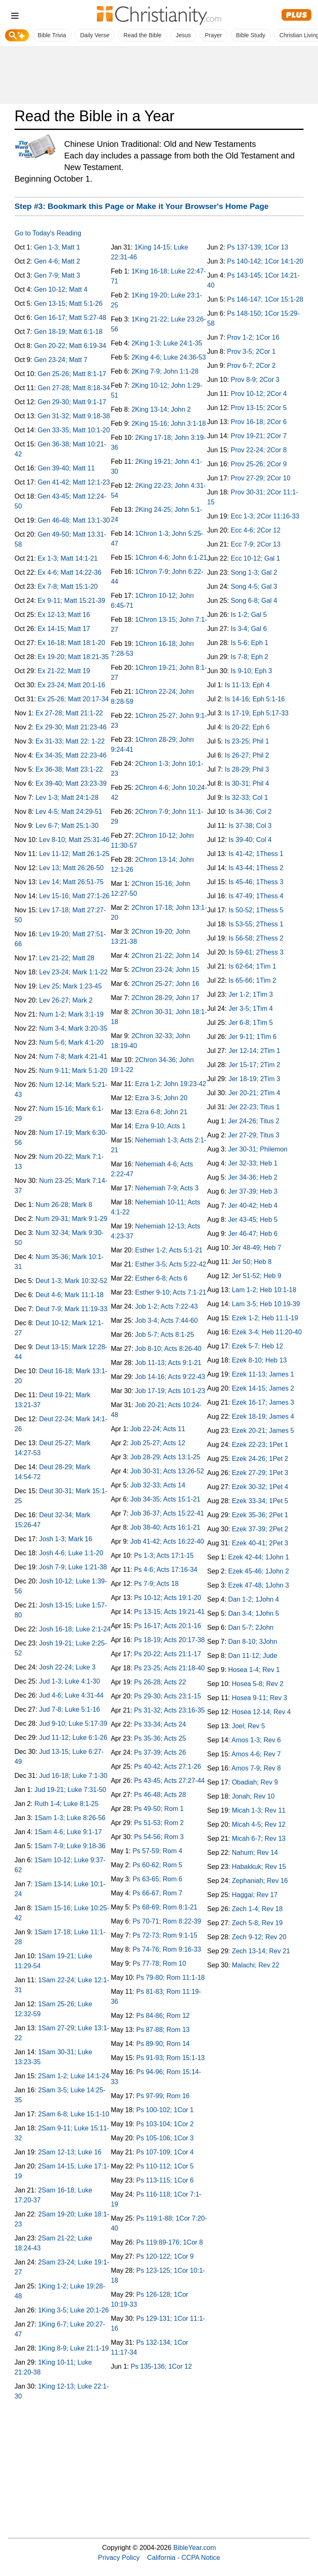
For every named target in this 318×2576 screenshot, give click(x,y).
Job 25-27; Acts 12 (158, 1442)
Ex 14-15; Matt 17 (64, 628)
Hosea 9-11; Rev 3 (259, 1697)
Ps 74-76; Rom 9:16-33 (166, 1949)
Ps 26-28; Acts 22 (160, 1682)
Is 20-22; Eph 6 (247, 727)
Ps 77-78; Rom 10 (159, 1963)
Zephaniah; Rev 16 (260, 1880)
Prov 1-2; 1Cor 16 (253, 337)
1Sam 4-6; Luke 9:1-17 (68, 1831)
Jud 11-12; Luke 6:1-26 (73, 1737)
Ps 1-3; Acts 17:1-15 (164, 1555)
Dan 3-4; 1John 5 (253, 1613)
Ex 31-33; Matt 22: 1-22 (70, 741)
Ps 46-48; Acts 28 (160, 1794)
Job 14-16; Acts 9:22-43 (170, 1376)
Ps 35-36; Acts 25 (160, 1738)
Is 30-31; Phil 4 (247, 783)
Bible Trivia (52, 35)
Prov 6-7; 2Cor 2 (251, 365)
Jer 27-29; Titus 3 (253, 1135)
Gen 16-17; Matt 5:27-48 (70, 317)
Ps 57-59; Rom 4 (157, 1850)
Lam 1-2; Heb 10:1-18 (264, 1289)
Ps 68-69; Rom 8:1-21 (165, 1907)
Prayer (213, 35)
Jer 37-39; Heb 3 (252, 1191)
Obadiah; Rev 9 (255, 1782)
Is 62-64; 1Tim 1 (252, 966)
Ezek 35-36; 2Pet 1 (260, 1514)
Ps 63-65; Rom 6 (157, 1879)
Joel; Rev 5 (248, 1725)
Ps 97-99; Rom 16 (163, 2095)
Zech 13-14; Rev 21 (261, 1951)
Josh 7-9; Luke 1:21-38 (73, 1567)
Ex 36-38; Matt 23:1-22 (69, 769)
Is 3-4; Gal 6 (249, 628)
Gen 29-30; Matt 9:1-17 (72, 401)
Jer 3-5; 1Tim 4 (251, 1008)
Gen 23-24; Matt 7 (60, 359)
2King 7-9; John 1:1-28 (164, 371)
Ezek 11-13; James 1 (263, 1374)
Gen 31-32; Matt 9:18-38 (74, 416)
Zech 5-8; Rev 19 (257, 1922)
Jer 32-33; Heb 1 (252, 1163)
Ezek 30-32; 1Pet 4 (260, 1486)
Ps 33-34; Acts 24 (160, 1724)
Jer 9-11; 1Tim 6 (253, 1036)
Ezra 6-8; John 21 (161, 1111)
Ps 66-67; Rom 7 (157, 1893)
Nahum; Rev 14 (255, 1852)
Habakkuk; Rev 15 (259, 1866)
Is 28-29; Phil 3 (247, 769)
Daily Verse (94, 35)
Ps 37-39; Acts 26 (160, 1752)
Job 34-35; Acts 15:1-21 (165, 1499)
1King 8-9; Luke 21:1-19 (73, 2348)
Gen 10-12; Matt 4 (60, 289)
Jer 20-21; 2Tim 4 (254, 1092)
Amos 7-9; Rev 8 (256, 1768)
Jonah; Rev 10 (253, 1796)
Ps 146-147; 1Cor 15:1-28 (265, 299)
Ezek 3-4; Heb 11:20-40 (267, 1332)
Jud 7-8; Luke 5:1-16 (69, 1709)
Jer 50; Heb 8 (252, 1261)
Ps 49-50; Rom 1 (159, 1808)
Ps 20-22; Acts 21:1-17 (167, 1653)
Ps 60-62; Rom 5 (157, 1864)
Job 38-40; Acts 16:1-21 (165, 1527)
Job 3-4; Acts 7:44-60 (166, 1320)
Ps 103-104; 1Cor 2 (165, 2123)
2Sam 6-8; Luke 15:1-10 (73, 2114)
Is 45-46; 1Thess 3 (256, 881)
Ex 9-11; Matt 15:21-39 (71, 600)
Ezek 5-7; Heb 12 (257, 1346)
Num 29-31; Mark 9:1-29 (71, 1218)
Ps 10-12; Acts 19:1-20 (167, 1597)
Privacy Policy (119, 2557)
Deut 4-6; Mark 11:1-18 (70, 1294)
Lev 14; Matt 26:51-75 (71, 881)
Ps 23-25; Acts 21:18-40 (169, 1668)
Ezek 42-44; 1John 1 (258, 1557)
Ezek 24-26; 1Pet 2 (260, 1458)
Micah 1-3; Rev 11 (259, 1810)
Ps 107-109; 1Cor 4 (165, 2152)
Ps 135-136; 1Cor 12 (161, 2366)
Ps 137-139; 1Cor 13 (257, 247)
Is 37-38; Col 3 (250, 825)
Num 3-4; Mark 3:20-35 (73, 1028)
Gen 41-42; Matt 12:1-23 (74, 482)
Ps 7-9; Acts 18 (156, 1583)
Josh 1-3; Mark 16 (65, 1538)
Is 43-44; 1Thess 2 (256, 867)
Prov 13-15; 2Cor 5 (259, 407)
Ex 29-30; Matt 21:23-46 (71, 727)
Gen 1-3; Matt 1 (57, 247)
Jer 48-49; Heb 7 (256, 1247)
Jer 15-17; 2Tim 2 (254, 1064)
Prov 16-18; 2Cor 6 (259, 421)
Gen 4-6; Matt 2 (57, 261)
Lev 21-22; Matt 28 (66, 958)
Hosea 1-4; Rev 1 (254, 1669)
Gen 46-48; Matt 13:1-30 (74, 520)
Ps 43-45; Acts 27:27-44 (169, 1780)
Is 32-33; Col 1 (246, 797)
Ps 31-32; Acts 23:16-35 (169, 1710)
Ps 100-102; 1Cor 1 (165, 2109)
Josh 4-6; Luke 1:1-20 (71, 1553)
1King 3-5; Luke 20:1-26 (73, 2310)
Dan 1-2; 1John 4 (253, 1599)
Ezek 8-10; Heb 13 (259, 1360)
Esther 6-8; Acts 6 (161, 1278)
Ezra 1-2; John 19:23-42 (170, 1083)
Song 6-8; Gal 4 (254, 600)
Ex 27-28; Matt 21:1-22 (69, 713)
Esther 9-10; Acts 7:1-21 (170, 1292)
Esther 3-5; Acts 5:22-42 (170, 1264)
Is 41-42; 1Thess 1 (256, 853)
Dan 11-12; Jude (252, 1655)
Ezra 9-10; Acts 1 (160, 1126)
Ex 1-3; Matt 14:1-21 (68, 558)
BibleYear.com (194, 2547)
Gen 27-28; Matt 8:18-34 (74, 387)
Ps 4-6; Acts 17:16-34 (166, 1569)
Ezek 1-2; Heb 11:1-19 (265, 1318)
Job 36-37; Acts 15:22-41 (167, 1513)
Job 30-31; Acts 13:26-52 (167, 1471)
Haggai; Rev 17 (254, 1894)
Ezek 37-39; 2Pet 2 (260, 1529)
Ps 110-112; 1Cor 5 (165, 2166)
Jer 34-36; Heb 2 (252, 1177)
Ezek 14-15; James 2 (263, 1388)
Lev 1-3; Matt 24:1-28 (67, 797)
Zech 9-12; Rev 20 (259, 1936)
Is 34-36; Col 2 (250, 811)
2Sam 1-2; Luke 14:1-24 (73, 2076)
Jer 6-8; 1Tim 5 (251, 1022)
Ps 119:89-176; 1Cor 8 (169, 2242)
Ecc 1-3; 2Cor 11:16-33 (265, 516)
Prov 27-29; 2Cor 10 (260, 478)
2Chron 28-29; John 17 (165, 997)
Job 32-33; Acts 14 (158, 1485)
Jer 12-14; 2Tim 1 (254, 1050)
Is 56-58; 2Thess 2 (256, 938)
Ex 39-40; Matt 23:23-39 (71, 783)
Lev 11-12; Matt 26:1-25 (74, 853)
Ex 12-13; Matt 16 (64, 614)
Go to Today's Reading (47, 233)
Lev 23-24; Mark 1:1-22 (73, 972)
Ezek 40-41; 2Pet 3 (260, 1543)
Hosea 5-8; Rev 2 (258, 1683)
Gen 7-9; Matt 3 (57, 275)
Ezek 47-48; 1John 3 (258, 1585)
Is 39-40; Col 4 (250, 839)
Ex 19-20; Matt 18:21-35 (73, 656)
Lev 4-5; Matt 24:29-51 (69, 811)
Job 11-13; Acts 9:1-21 (168, 1362)
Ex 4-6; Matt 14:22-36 (69, 572)
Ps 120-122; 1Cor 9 (165, 2256)
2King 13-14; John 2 (160, 409)
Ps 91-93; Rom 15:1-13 (170, 2057)
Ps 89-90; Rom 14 (163, 2043)
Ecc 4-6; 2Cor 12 (255, 530)
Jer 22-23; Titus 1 (254, 1107)
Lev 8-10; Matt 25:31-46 (74, 839)
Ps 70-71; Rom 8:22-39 (166, 1921)
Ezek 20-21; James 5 (263, 1430)
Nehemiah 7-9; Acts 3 (166, 1188)
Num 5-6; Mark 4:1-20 (71, 1042)
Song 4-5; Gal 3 (254, 586)
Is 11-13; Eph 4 (247, 684)
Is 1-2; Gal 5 (249, 614)
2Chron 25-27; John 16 (165, 983)
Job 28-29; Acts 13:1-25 (165, 1457)
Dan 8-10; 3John (252, 1641)
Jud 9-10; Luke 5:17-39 (73, 1723)
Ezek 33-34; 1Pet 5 (260, 1500)
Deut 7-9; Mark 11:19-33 (71, 1308)
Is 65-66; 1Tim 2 (252, 980)
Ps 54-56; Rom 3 (159, 1836)
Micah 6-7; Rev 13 (259, 1838)
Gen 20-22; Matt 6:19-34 (70, 345)
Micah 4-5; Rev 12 (259, 1824)
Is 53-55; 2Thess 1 (256, 924)
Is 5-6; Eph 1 (249, 642)
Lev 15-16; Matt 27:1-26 (74, 895)
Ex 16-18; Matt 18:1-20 (71, 642)
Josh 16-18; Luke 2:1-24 (75, 1629)
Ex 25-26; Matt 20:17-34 (73, 699)
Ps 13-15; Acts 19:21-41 (169, 1611)
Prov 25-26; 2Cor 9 (259, 464)
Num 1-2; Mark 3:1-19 (71, 1014)
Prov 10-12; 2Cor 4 (259, 393)
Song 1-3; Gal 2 (254, 572)
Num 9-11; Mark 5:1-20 (73, 1070)
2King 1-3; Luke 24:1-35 (166, 343)
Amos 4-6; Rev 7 (256, 1754)
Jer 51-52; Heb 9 (256, 1275)
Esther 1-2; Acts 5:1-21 (168, 1250)
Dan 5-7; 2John (250, 1627)
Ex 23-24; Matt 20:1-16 (71, 684)
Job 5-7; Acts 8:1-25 (164, 1334)
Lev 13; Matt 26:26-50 (71, 867)
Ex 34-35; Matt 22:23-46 (71, 755)
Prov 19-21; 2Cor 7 (259, 435)
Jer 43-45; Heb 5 (252, 1219)
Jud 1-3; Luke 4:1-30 (69, 1681)
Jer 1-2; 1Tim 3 (251, 994)
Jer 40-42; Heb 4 (252, 1205)
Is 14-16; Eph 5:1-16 (255, 699)
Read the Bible (142, 35)
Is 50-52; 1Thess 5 (256, 910)
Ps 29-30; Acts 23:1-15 (167, 1696)
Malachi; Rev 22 (255, 1965)
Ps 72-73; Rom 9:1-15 (165, 1935)
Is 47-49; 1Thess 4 (256, 895)
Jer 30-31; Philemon (257, 1149)
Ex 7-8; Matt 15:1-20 (68, 586)
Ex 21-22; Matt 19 (64, 670)
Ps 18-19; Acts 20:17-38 (169, 1639)
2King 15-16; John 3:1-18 (168, 423)
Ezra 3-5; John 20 (161, 1097)
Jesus (183, 35)
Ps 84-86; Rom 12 (163, 2015)
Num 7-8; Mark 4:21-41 (73, 1056)
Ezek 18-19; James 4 (263, 1416)
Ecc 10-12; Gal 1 (255, 558)
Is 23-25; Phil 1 (247, 741)
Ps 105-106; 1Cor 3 (165, 2138)
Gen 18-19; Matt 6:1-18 (68, 331)
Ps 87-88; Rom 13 (163, 2029)
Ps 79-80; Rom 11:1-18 (170, 1977)
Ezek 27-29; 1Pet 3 (260, 1472)
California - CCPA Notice (183, 2557)
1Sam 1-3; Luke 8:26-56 (70, 1817)
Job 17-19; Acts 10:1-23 (170, 1390)
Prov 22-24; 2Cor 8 (259, 449)
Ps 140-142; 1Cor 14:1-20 (265, 261)
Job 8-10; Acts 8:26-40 (168, 1348)
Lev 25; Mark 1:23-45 (70, 986)
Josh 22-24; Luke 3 (67, 1667)
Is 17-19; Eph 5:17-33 (257, 713)
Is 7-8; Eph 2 (249, 656)
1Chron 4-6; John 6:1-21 (171, 557)
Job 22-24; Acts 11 (158, 1428)
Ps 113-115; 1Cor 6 (165, 2180)
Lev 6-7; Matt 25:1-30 (67, 825)
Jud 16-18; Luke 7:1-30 (73, 1775)
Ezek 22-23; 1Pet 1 (260, 1444)
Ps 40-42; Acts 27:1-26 (167, 1766)
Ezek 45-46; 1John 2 (258, 1571)
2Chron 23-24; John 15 (165, 969)
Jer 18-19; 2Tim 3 (254, 1078)
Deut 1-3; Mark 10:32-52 (71, 1280)
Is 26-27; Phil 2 (247, 755)
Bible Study (250, 35)
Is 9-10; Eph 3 (251, 670)
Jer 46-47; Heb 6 (252, 1233)
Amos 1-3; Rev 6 (256, 1740)
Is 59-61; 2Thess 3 (256, 952)
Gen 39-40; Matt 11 (66, 468)
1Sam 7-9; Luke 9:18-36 (70, 1845)
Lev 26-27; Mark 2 (66, 1000)
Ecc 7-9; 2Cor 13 (255, 544)
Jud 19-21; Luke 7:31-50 (70, 1789)
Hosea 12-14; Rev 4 (261, 1711)
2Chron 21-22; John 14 (165, 955)
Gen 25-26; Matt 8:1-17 (72, 373)
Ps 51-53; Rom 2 (159, 1822)
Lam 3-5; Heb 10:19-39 (266, 1303)
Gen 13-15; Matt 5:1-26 (68, 303)
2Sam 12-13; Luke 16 (69, 2152)
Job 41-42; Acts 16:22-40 (167, 1541)
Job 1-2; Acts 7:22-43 (166, 1306)
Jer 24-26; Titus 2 (253, 1121)
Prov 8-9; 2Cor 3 (255, 379)
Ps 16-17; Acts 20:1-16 (167, 1625)
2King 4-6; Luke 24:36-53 (168, 357)
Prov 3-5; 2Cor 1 (251, 351)
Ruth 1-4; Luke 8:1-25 (66, 1803)
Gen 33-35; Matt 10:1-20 (74, 430)
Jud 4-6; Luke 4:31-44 (71, 1695)
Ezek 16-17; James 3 (263, 1402)
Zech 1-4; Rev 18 (257, 1908)
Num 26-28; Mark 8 (64, 1204)
